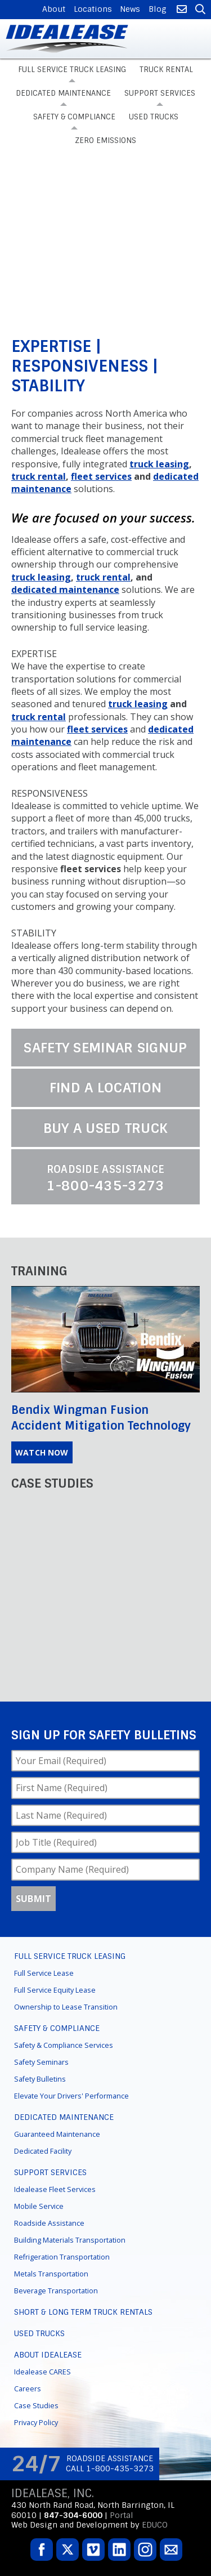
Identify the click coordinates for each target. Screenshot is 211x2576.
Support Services (50, 2172)
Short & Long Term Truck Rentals (83, 2312)
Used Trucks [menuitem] (153, 117)
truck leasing (159, 464)
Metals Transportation (51, 2274)
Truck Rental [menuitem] (166, 69)
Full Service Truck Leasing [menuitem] (72, 69)
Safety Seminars (41, 2062)
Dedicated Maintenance (64, 2117)
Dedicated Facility (42, 2151)
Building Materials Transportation (69, 2240)
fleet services (101, 476)
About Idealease (48, 2355)
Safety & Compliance (57, 2028)
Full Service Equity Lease (55, 1990)
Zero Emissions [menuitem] (105, 140)
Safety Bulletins (40, 2079)
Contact (181, 9)
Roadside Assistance (49, 2223)
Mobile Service (39, 2206)
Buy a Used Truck (105, 1128)
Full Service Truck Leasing (69, 1956)
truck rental (38, 476)
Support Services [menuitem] (159, 93)
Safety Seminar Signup (105, 1047)
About (53, 9)
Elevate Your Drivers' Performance (71, 2096)
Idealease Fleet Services (55, 2189)
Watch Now (42, 1452)
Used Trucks (39, 2333)
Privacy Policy (36, 2422)
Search (198, 9)
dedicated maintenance (65, 589)
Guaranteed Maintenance (57, 2134)
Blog (158, 9)
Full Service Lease (44, 1973)
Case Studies (36, 2405)
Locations (93, 9)
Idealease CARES (42, 2372)
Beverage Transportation (56, 2291)
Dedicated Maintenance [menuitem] (63, 93)
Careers (27, 2389)
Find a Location (106, 1087)
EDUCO (155, 2525)
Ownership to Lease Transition (66, 2007)
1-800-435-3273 (105, 1178)
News (130, 9)
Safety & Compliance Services (63, 2045)
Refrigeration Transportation (62, 2257)
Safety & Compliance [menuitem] (74, 117)
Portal (121, 2515)
